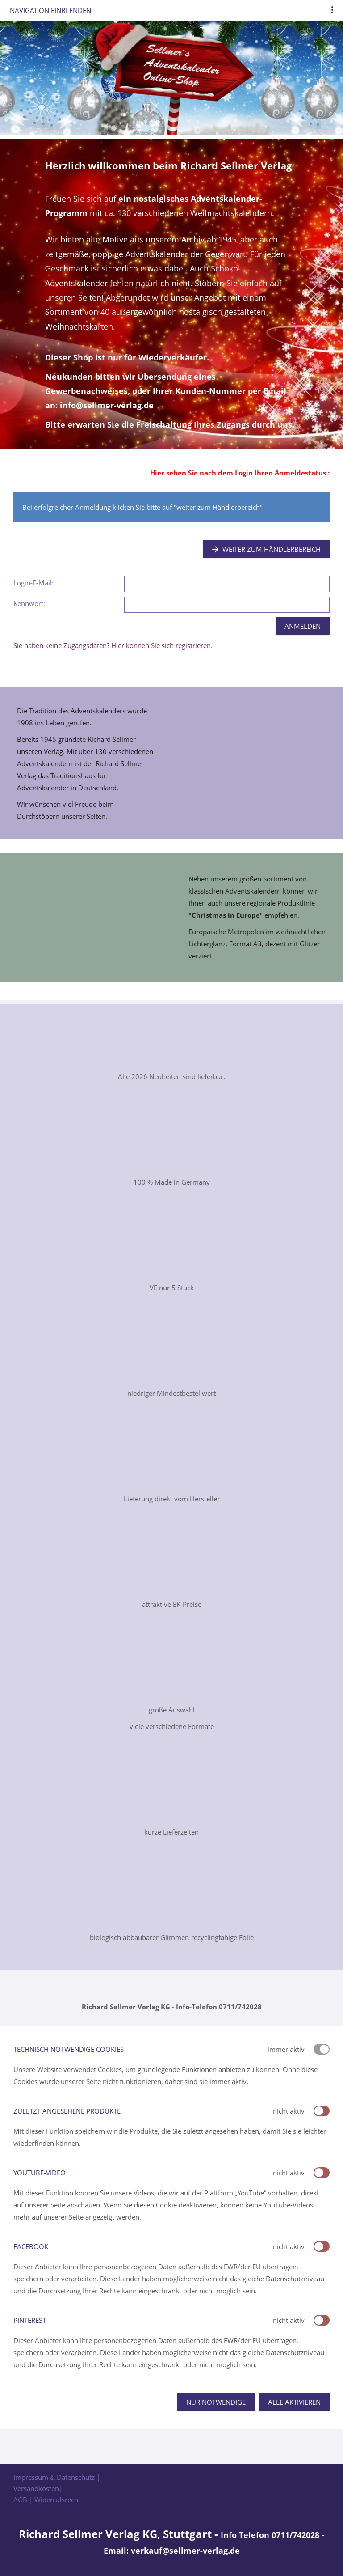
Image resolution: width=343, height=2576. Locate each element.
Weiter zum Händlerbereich (266, 549)
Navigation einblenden (50, 10)
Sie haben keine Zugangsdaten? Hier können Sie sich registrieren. (113, 645)
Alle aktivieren (294, 2402)
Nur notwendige (216, 2402)
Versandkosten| (38, 2488)
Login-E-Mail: (33, 582)
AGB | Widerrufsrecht (46, 2499)
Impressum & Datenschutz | (56, 2477)
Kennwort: (29, 603)
